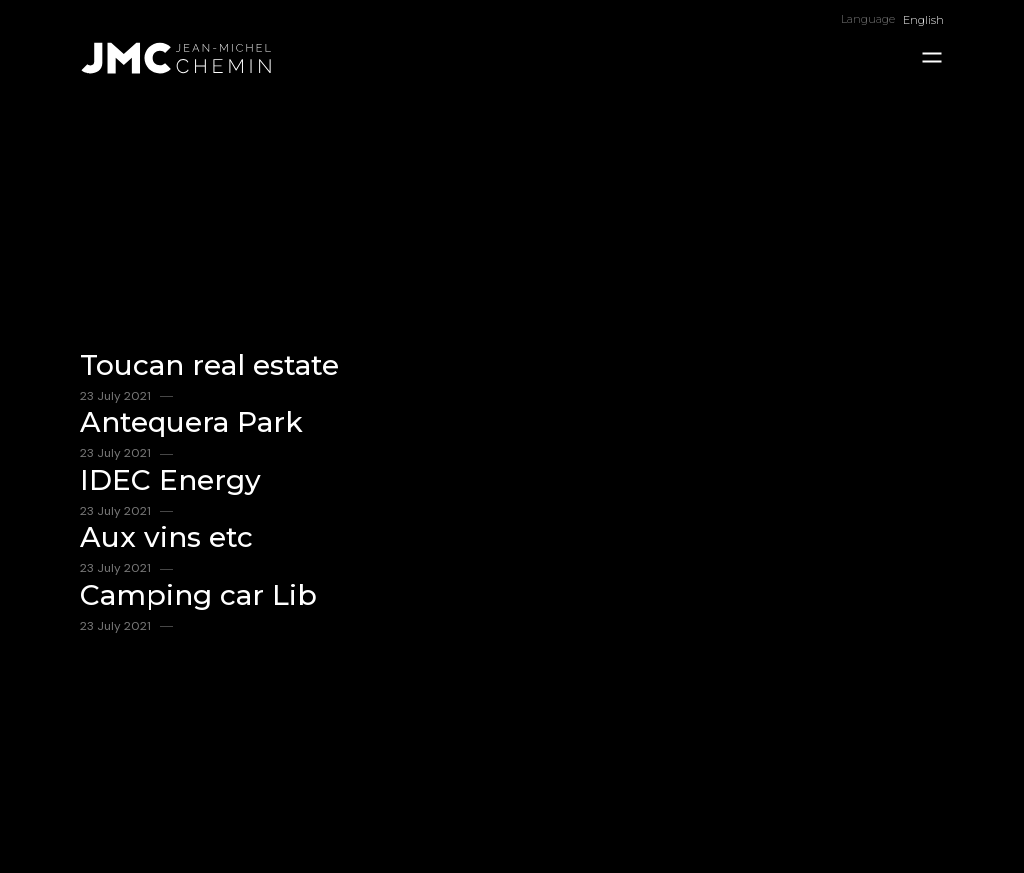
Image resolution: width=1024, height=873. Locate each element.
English (923, 20)
